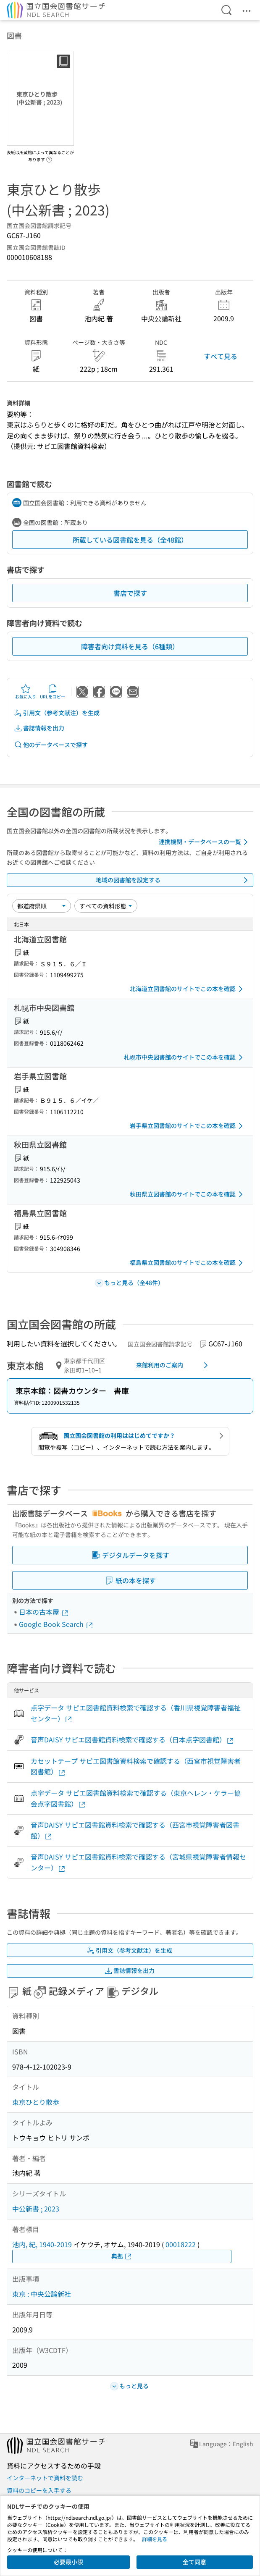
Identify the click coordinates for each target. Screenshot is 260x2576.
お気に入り (25, 692)
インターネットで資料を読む (45, 2478)
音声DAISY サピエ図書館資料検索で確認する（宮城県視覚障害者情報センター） (138, 1862)
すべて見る (220, 356)
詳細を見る (154, 2538)
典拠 (121, 2256)
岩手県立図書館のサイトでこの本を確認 (188, 1126)
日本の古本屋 (44, 1612)
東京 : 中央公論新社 (41, 2294)
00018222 (180, 2244)
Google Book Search (56, 1624)
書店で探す (130, 593)
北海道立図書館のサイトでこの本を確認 (188, 989)
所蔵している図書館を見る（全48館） (130, 540)
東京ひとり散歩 (35, 2102)
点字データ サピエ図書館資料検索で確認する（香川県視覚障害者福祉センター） (136, 1712)
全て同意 (194, 2562)
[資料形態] (105, 906)
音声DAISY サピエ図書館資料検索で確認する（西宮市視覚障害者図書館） (135, 1830)
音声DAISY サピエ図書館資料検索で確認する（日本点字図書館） (132, 1739)
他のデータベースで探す (51, 744)
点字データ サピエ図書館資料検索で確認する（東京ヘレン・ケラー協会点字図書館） (136, 1798)
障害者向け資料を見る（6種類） (130, 646)
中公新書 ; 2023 (35, 2209)
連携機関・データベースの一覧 (205, 842)
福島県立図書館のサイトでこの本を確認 (188, 1263)
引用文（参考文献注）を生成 (57, 712)
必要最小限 (68, 2562)
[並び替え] (41, 906)
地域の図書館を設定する (173, 880)
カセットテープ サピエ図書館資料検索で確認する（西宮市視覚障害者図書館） (136, 1766)
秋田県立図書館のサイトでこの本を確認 (188, 1194)
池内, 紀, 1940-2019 (42, 2244)
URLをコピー (52, 692)
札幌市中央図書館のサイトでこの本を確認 (185, 1057)
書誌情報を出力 (39, 728)
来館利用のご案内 (173, 1365)
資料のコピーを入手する (39, 2490)
